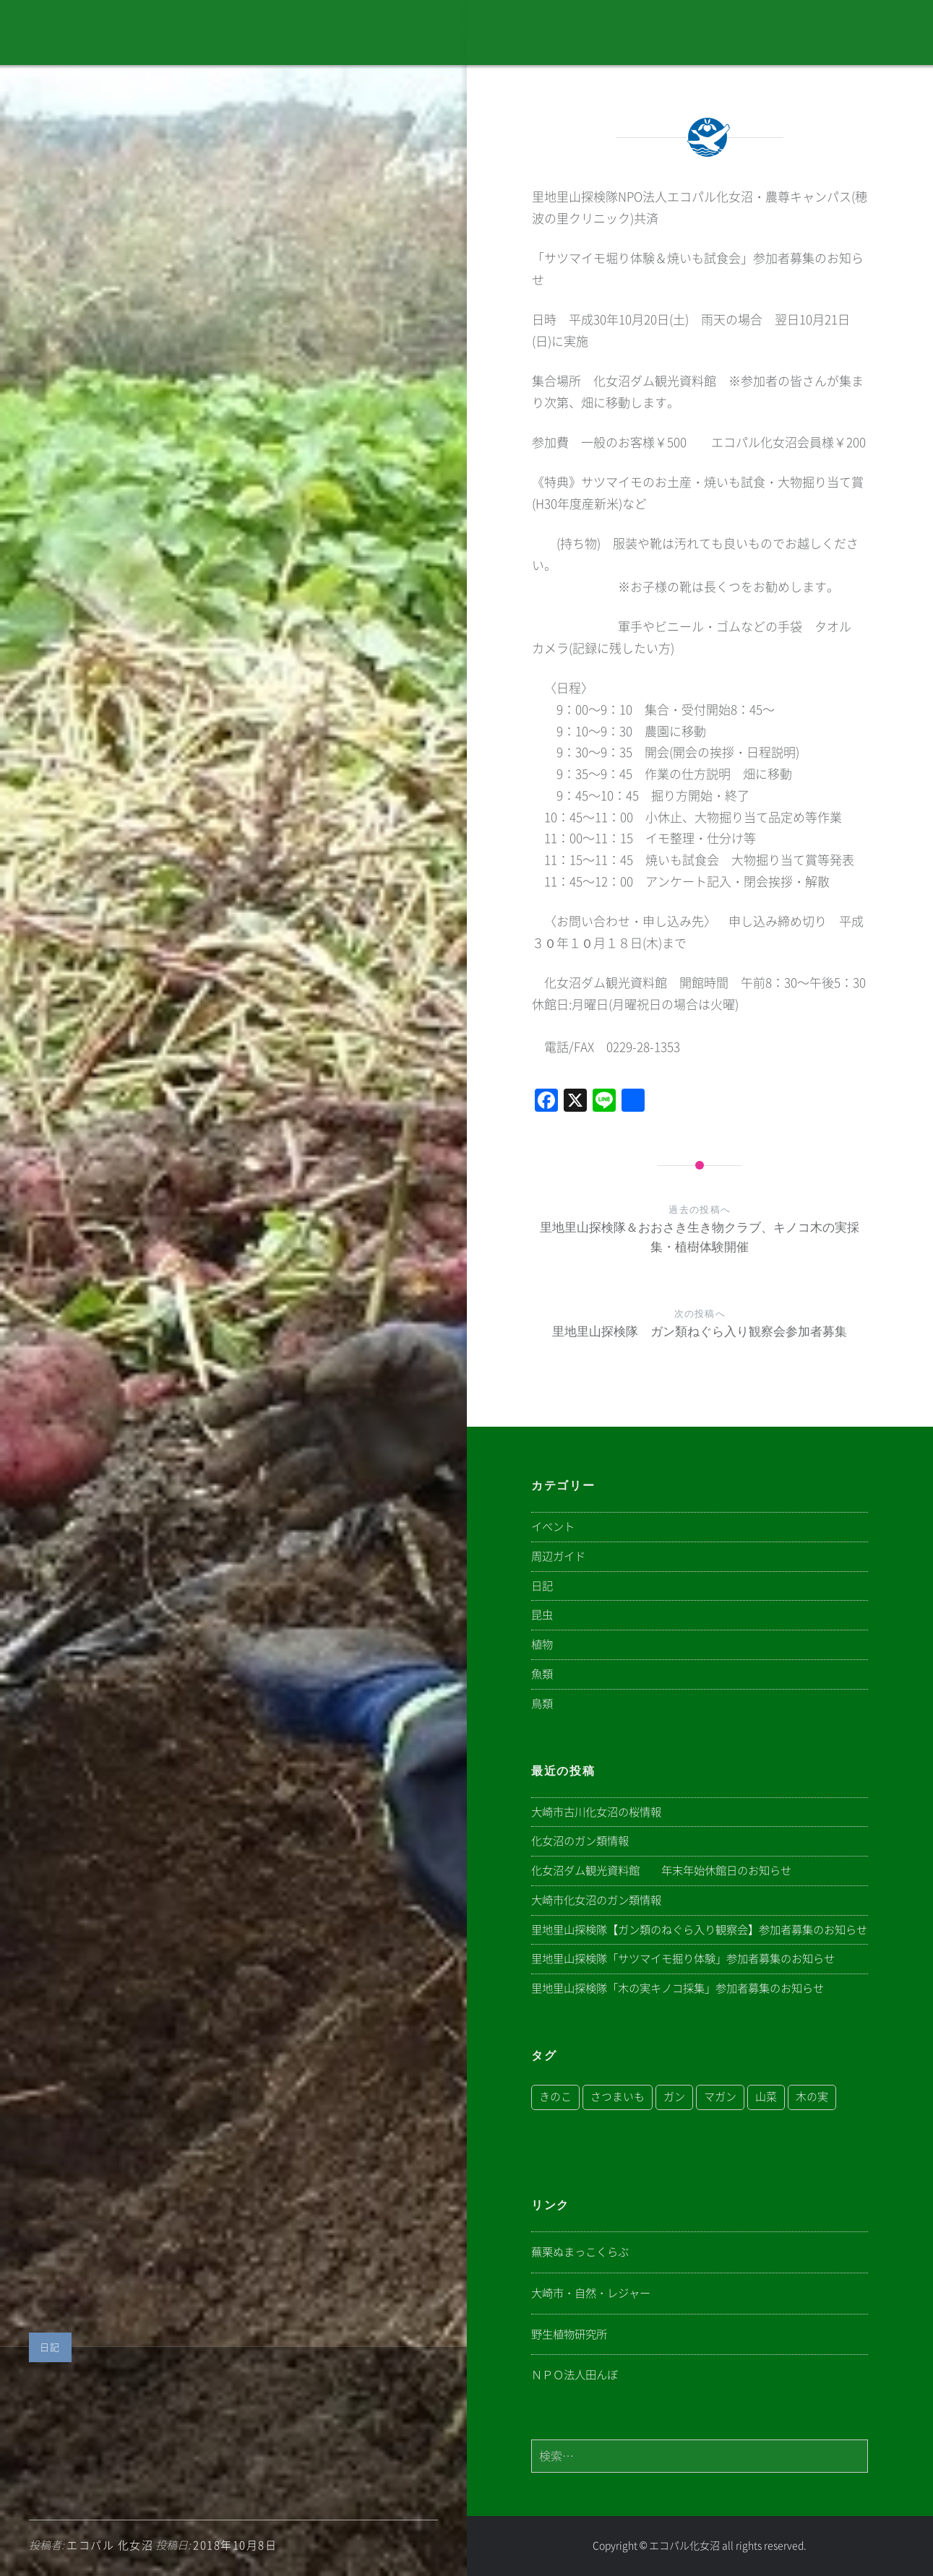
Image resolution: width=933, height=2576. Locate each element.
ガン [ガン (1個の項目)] (674, 2096)
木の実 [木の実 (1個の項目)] (812, 2096)
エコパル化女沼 (684, 2546)
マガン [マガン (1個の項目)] (720, 2096)
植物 (542, 1644)
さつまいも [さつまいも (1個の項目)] (617, 2096)
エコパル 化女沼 (109, 2545)
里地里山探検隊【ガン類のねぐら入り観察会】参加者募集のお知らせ (699, 1929)
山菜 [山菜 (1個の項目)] (766, 2096)
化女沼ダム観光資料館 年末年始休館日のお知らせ (661, 1870)
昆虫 (542, 1614)
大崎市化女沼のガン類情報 (596, 1900)
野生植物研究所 (569, 2334)
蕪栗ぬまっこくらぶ (580, 2252)
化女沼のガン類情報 (580, 1841)
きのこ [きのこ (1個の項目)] (555, 2096)
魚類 (542, 1674)
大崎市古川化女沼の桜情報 (596, 1812)
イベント (553, 1526)
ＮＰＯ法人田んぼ (574, 2374)
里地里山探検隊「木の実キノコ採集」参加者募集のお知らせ (677, 1988)
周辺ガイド (558, 1556)
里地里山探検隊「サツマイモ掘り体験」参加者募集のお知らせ (683, 1958)
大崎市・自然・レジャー (590, 2293)
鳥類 (542, 1703)
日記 (50, 2347)
